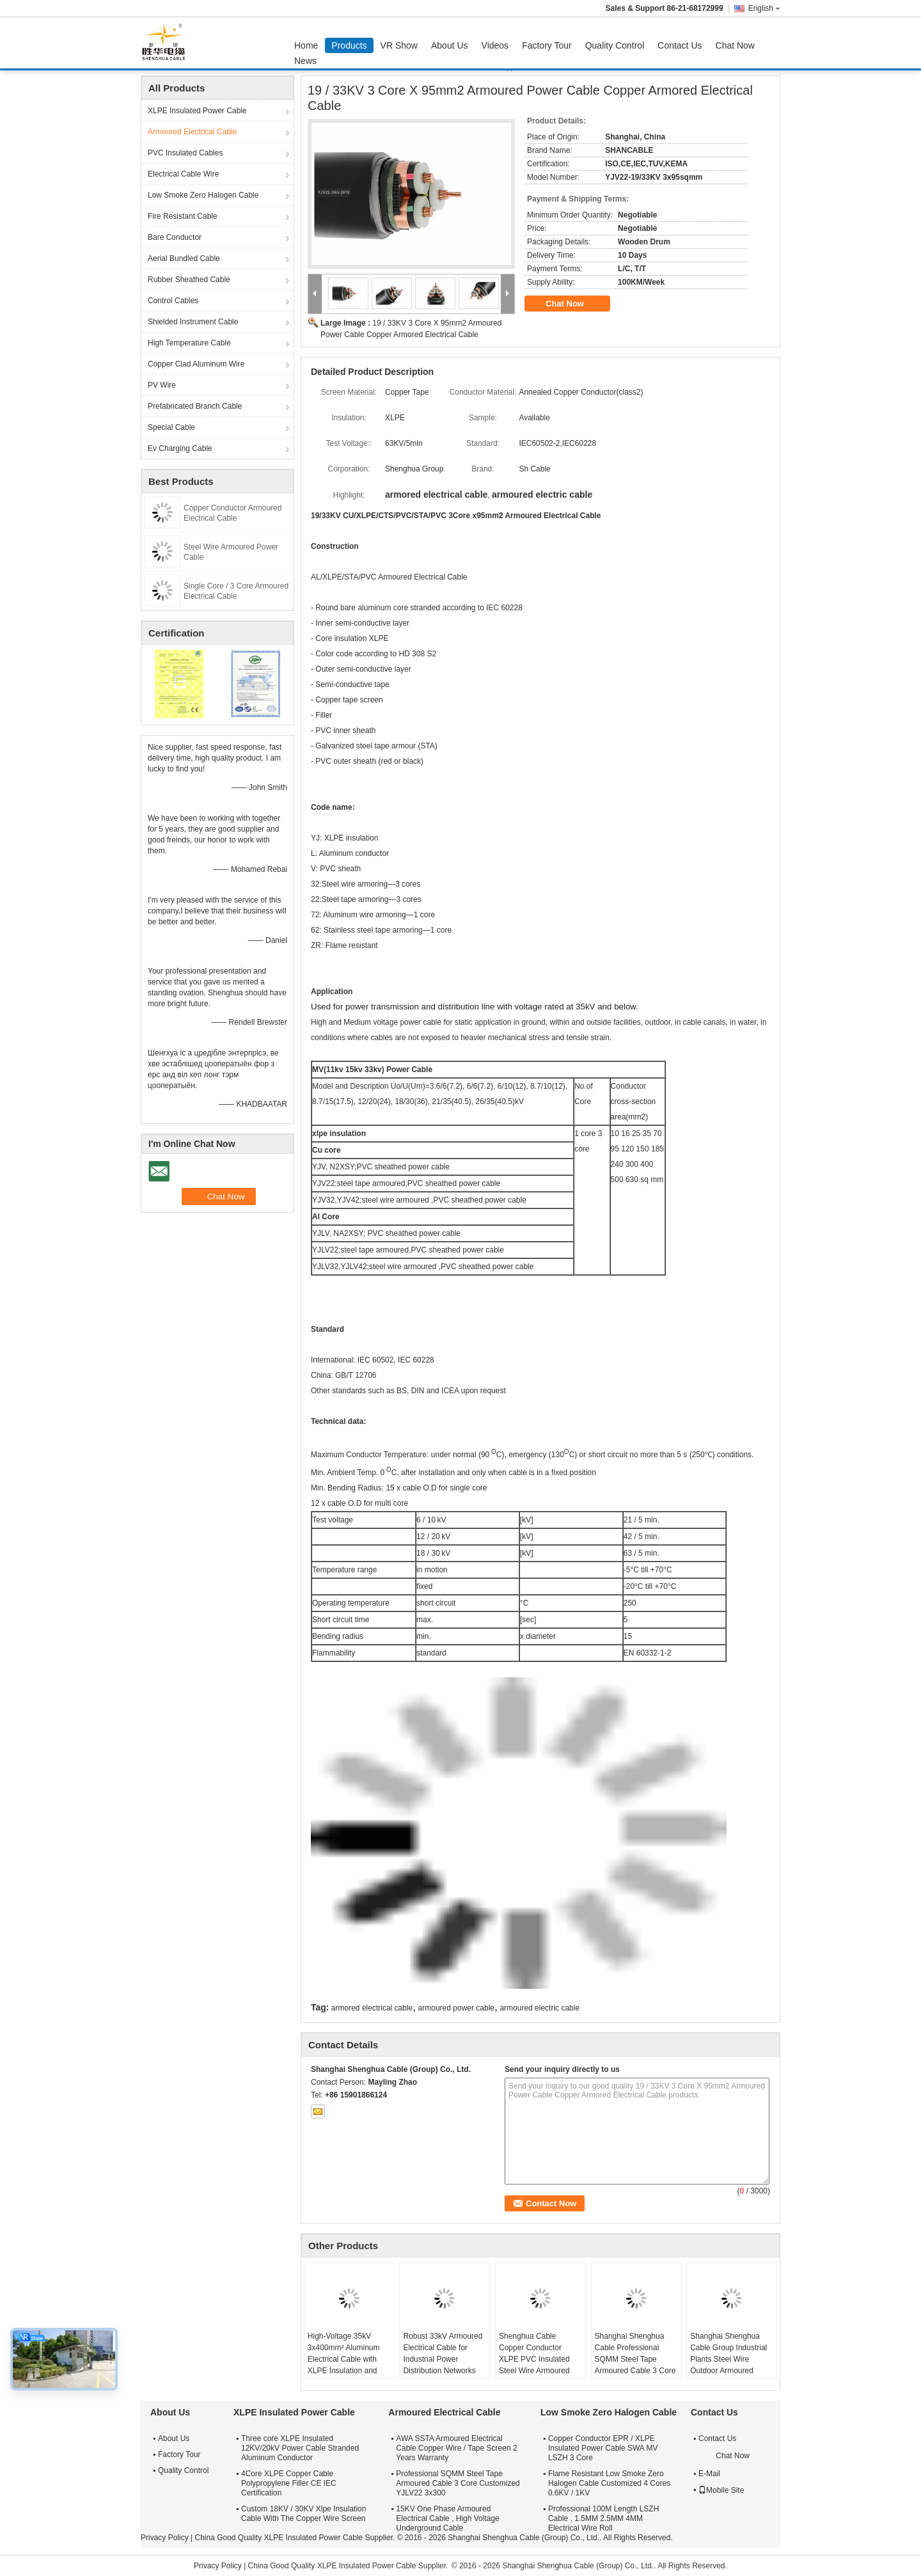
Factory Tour (547, 45)
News (305, 61)
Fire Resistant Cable (182, 216)
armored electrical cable (372, 2007)
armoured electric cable (539, 2007)
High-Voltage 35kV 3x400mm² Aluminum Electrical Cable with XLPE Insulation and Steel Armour (344, 2359)
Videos (495, 45)
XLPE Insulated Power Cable (197, 110)
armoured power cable (456, 2007)
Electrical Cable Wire (183, 174)
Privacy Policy (165, 2537)
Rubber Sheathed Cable (189, 279)
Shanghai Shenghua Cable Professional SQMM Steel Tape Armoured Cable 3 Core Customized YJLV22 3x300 (635, 2365)
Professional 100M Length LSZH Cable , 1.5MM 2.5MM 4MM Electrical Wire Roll (603, 2518)
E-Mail (709, 2473)
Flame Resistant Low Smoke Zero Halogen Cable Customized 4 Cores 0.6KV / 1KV (609, 2483)
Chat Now (735, 45)
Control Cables (173, 300)
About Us (449, 45)
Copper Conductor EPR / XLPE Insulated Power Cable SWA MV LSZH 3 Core (603, 2448)
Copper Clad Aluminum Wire (196, 364)
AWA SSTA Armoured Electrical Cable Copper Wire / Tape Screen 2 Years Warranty (456, 2448)
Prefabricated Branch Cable (195, 406)
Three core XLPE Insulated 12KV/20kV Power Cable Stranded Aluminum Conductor (300, 2448)
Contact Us (679, 45)
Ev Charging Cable (180, 448)
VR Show (399, 45)
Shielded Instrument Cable (193, 321)
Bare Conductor (174, 237)
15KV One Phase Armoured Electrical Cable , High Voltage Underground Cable (447, 2518)
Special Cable (171, 427)
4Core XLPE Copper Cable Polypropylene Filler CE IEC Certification (288, 2483)
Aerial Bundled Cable (184, 258)
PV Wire (162, 385)
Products (348, 45)
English (764, 8)
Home (306, 45)
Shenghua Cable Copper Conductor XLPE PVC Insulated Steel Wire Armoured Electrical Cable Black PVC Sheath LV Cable (536, 2365)
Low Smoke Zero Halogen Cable (203, 195)
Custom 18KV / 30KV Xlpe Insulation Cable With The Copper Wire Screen (303, 2513)
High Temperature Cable (189, 342)
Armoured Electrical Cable (192, 131)
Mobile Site (721, 2490)
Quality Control (615, 45)
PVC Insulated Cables (185, 152)
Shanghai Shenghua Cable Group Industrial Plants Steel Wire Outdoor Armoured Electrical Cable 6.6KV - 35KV (730, 2365)
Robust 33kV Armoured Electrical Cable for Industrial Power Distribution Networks (442, 2353)
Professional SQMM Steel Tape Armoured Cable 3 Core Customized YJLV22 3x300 (457, 2483)
